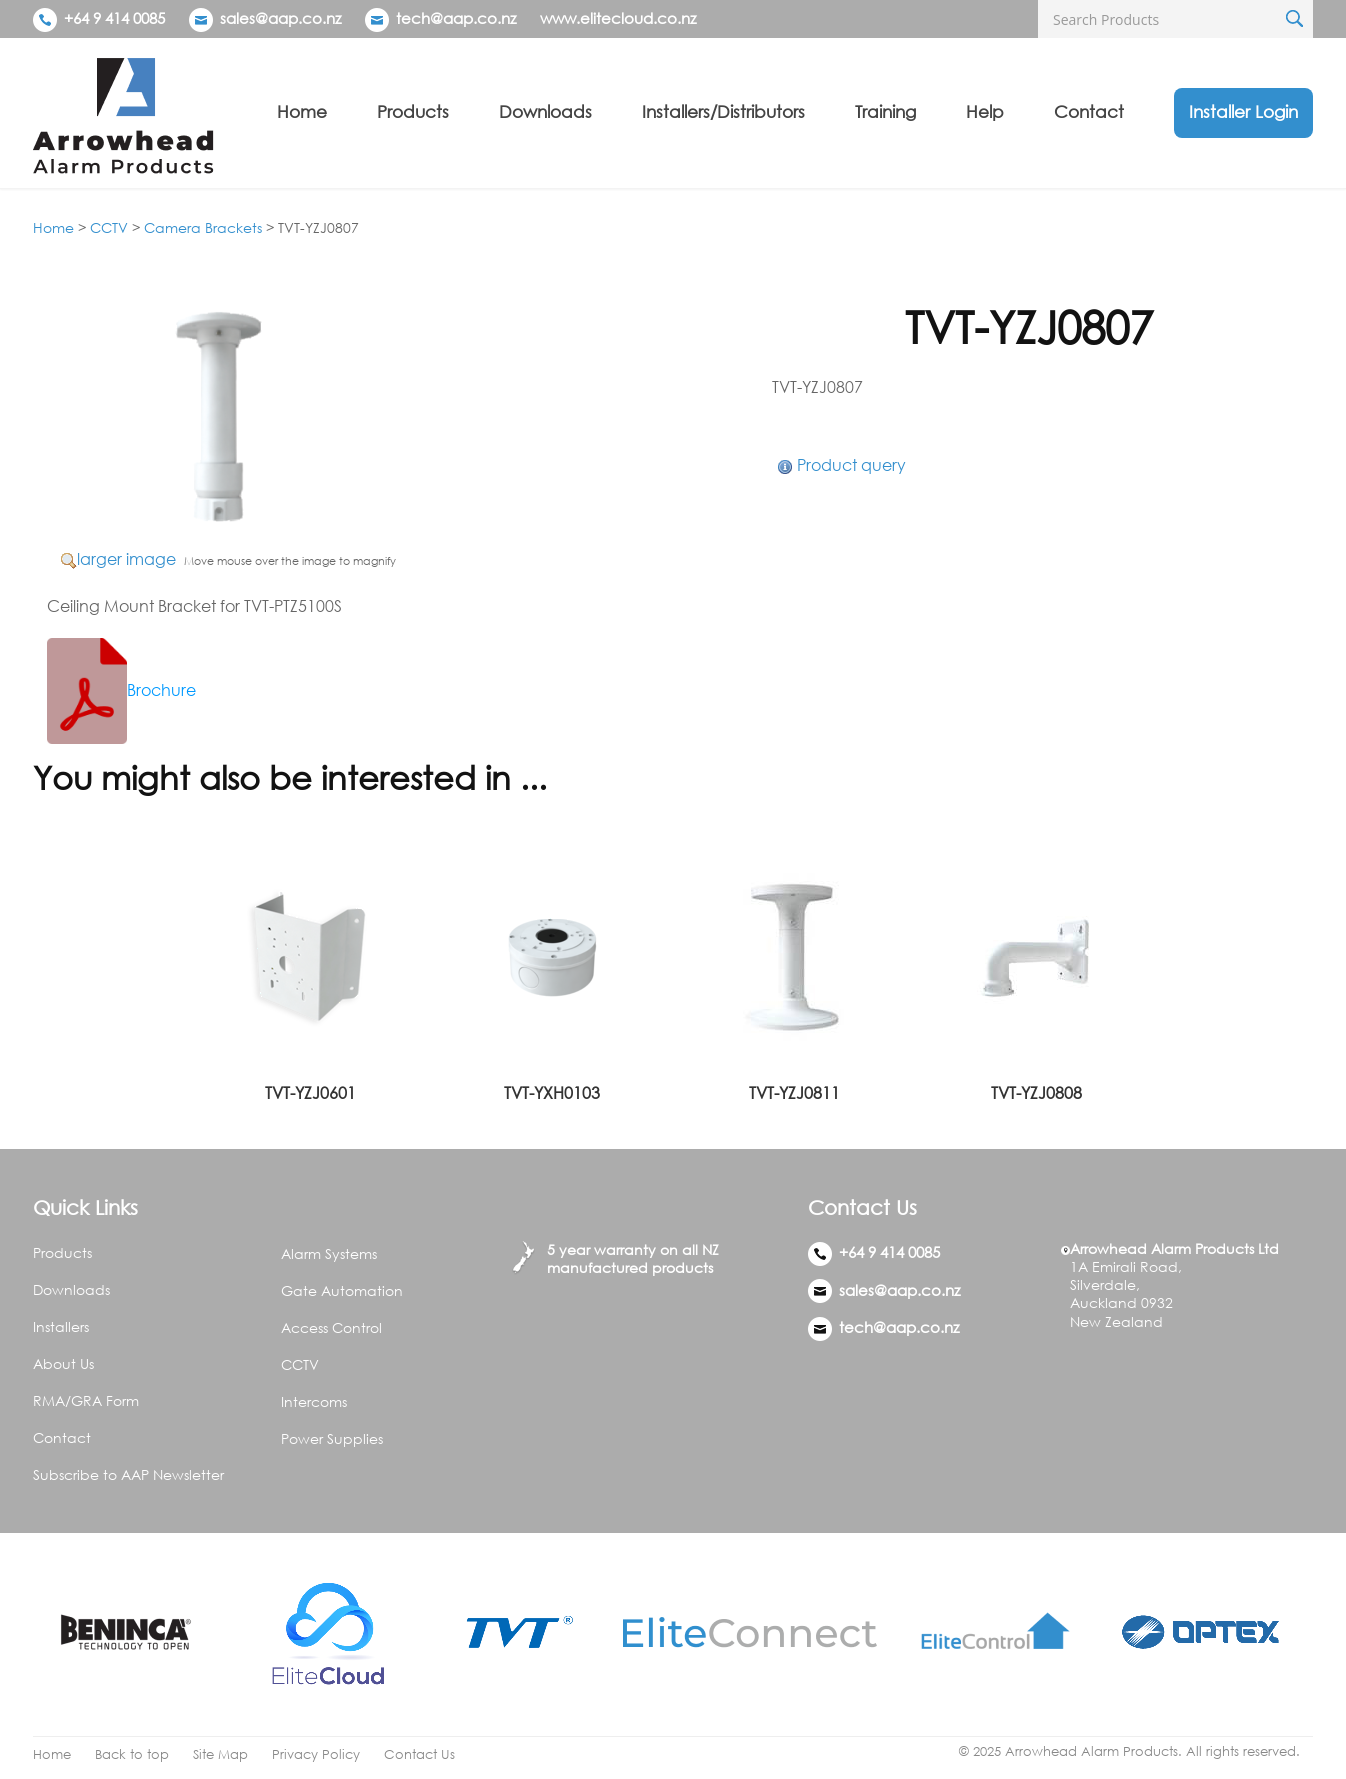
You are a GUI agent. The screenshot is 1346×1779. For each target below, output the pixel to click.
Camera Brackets (203, 227)
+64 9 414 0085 (99, 18)
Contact (1089, 111)
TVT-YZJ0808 (1036, 1093)
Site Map (220, 1754)
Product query (851, 465)
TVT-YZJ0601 (310, 1093)
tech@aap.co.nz (456, 18)
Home (302, 111)
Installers (61, 1326)
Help (985, 111)
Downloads (545, 111)
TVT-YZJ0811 (794, 1093)
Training (885, 111)
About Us (63, 1363)
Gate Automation (342, 1290)
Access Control (331, 1327)
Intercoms (314, 1401)
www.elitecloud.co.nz (618, 18)
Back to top (132, 1754)
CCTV (109, 227)
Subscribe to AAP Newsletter (128, 1474)
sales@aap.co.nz (280, 18)
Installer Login (1243, 111)
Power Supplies (332, 1438)
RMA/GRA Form (86, 1400)
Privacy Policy (316, 1754)
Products (413, 111)
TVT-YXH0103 (552, 1093)
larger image (126, 559)
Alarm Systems (329, 1253)
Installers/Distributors (723, 111)
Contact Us (419, 1754)
